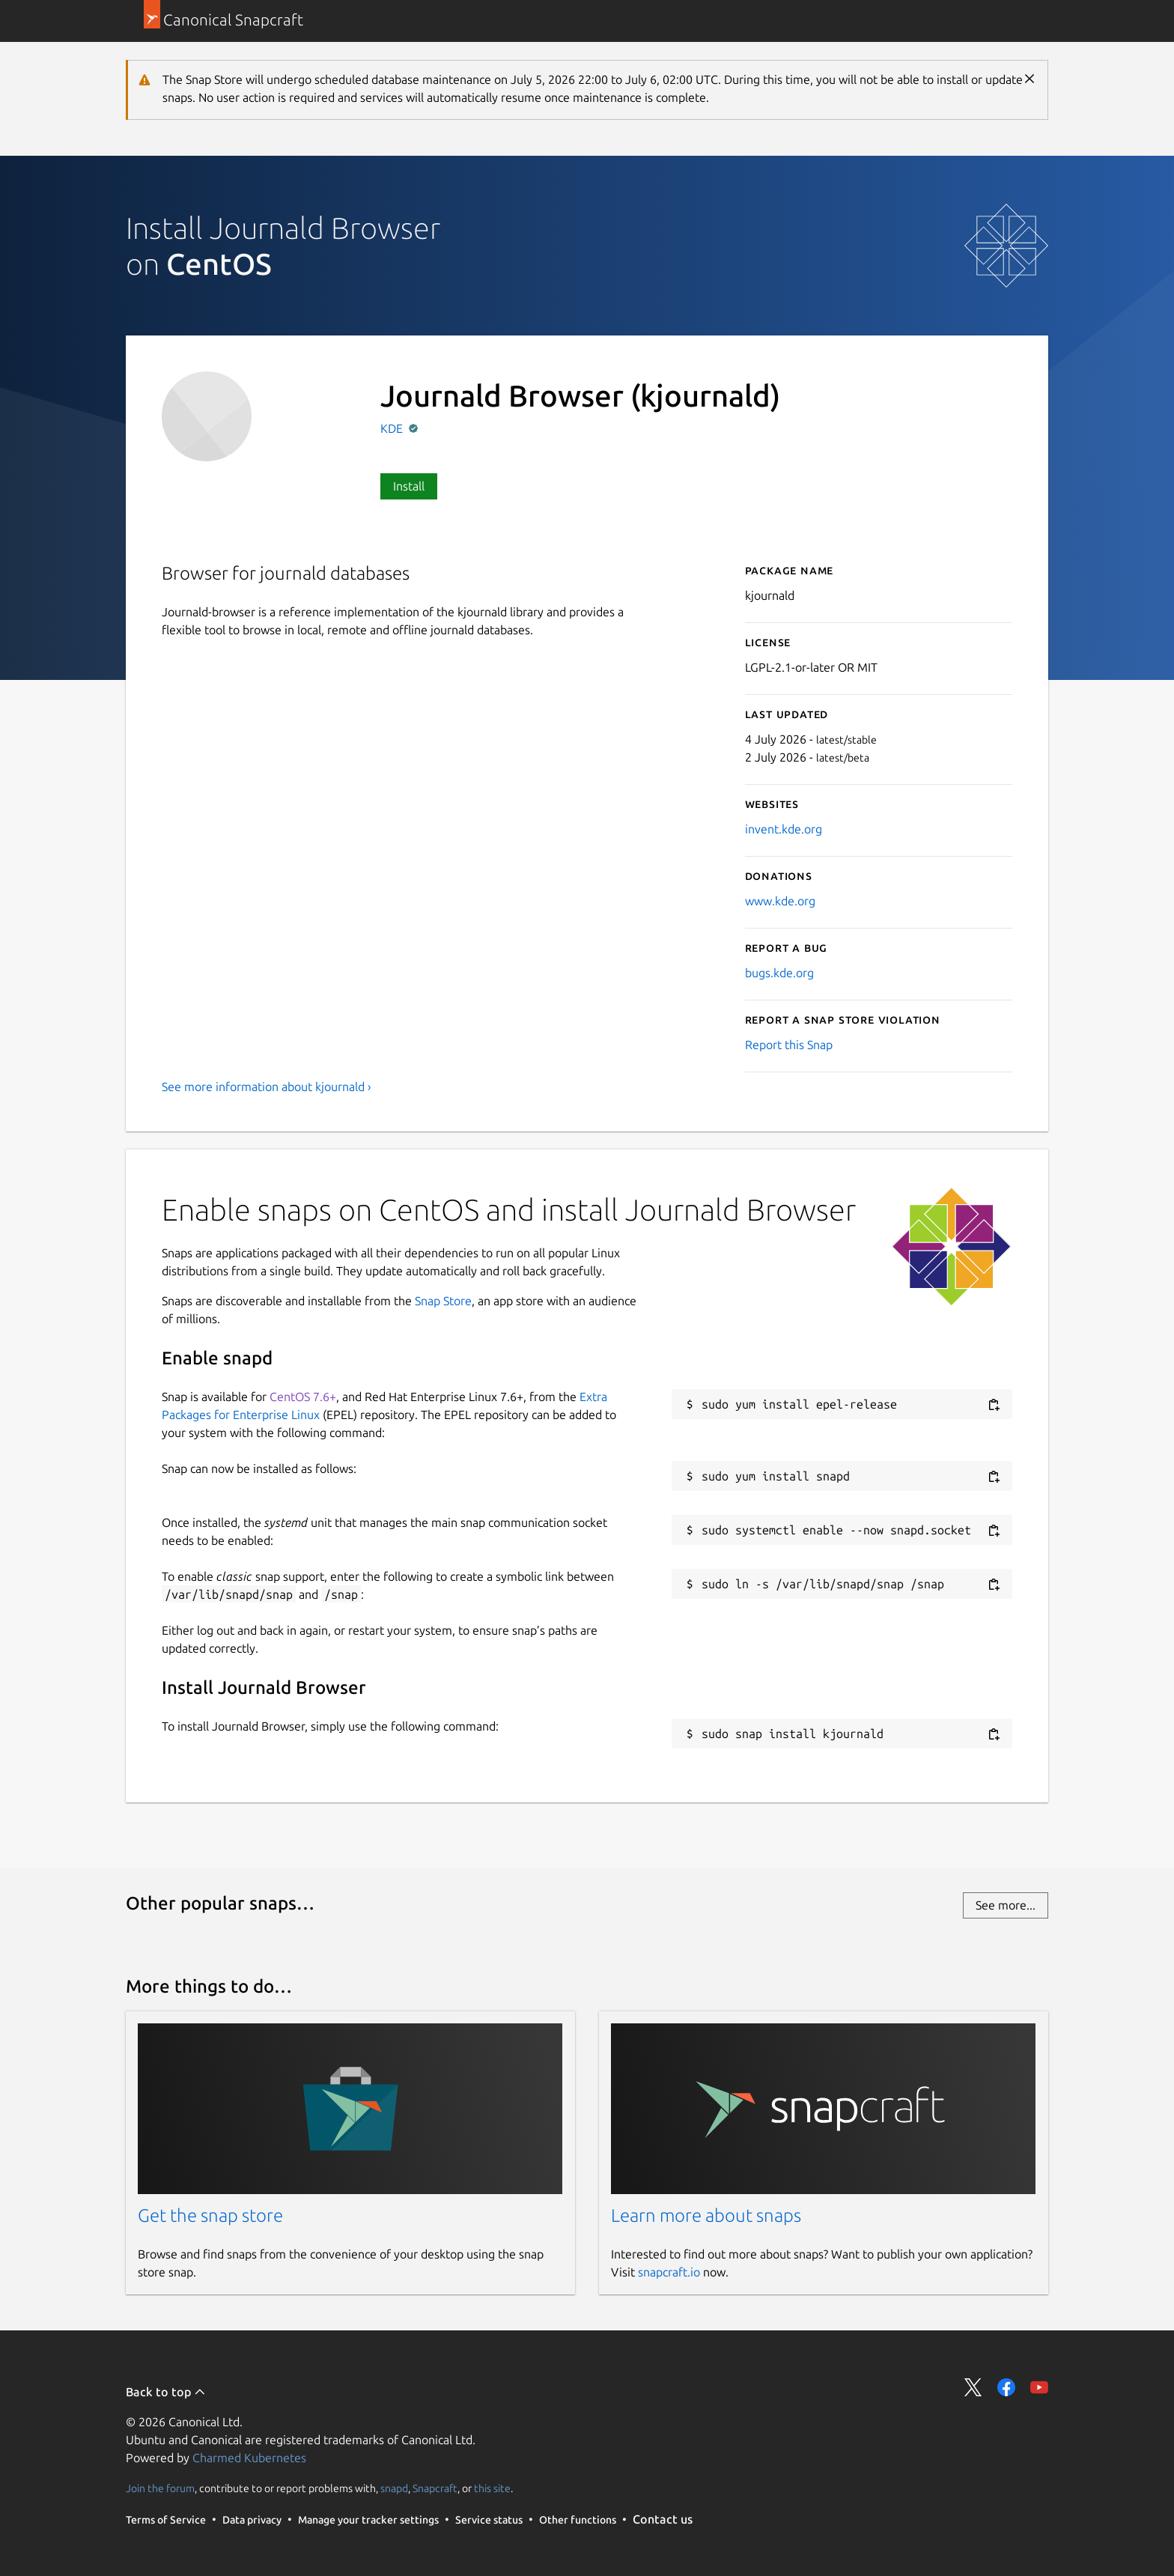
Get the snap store (210, 2215)
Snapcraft (435, 2488)
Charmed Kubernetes (249, 2457)
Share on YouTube (1039, 2387)
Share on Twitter (973, 2387)
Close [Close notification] (1029, 79)
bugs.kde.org (779, 972)
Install (409, 486)
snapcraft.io (669, 2272)
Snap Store (443, 1300)
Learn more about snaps (706, 2215)
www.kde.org (780, 901)
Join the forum (160, 2488)
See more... (1005, 1905)
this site (492, 2488)
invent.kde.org (783, 829)
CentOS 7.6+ (303, 1396)
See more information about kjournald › (266, 1086)
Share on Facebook (1006, 2387)
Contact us (663, 2519)
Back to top (166, 2392)
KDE (393, 428)
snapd (394, 2488)
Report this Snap (789, 1044)
